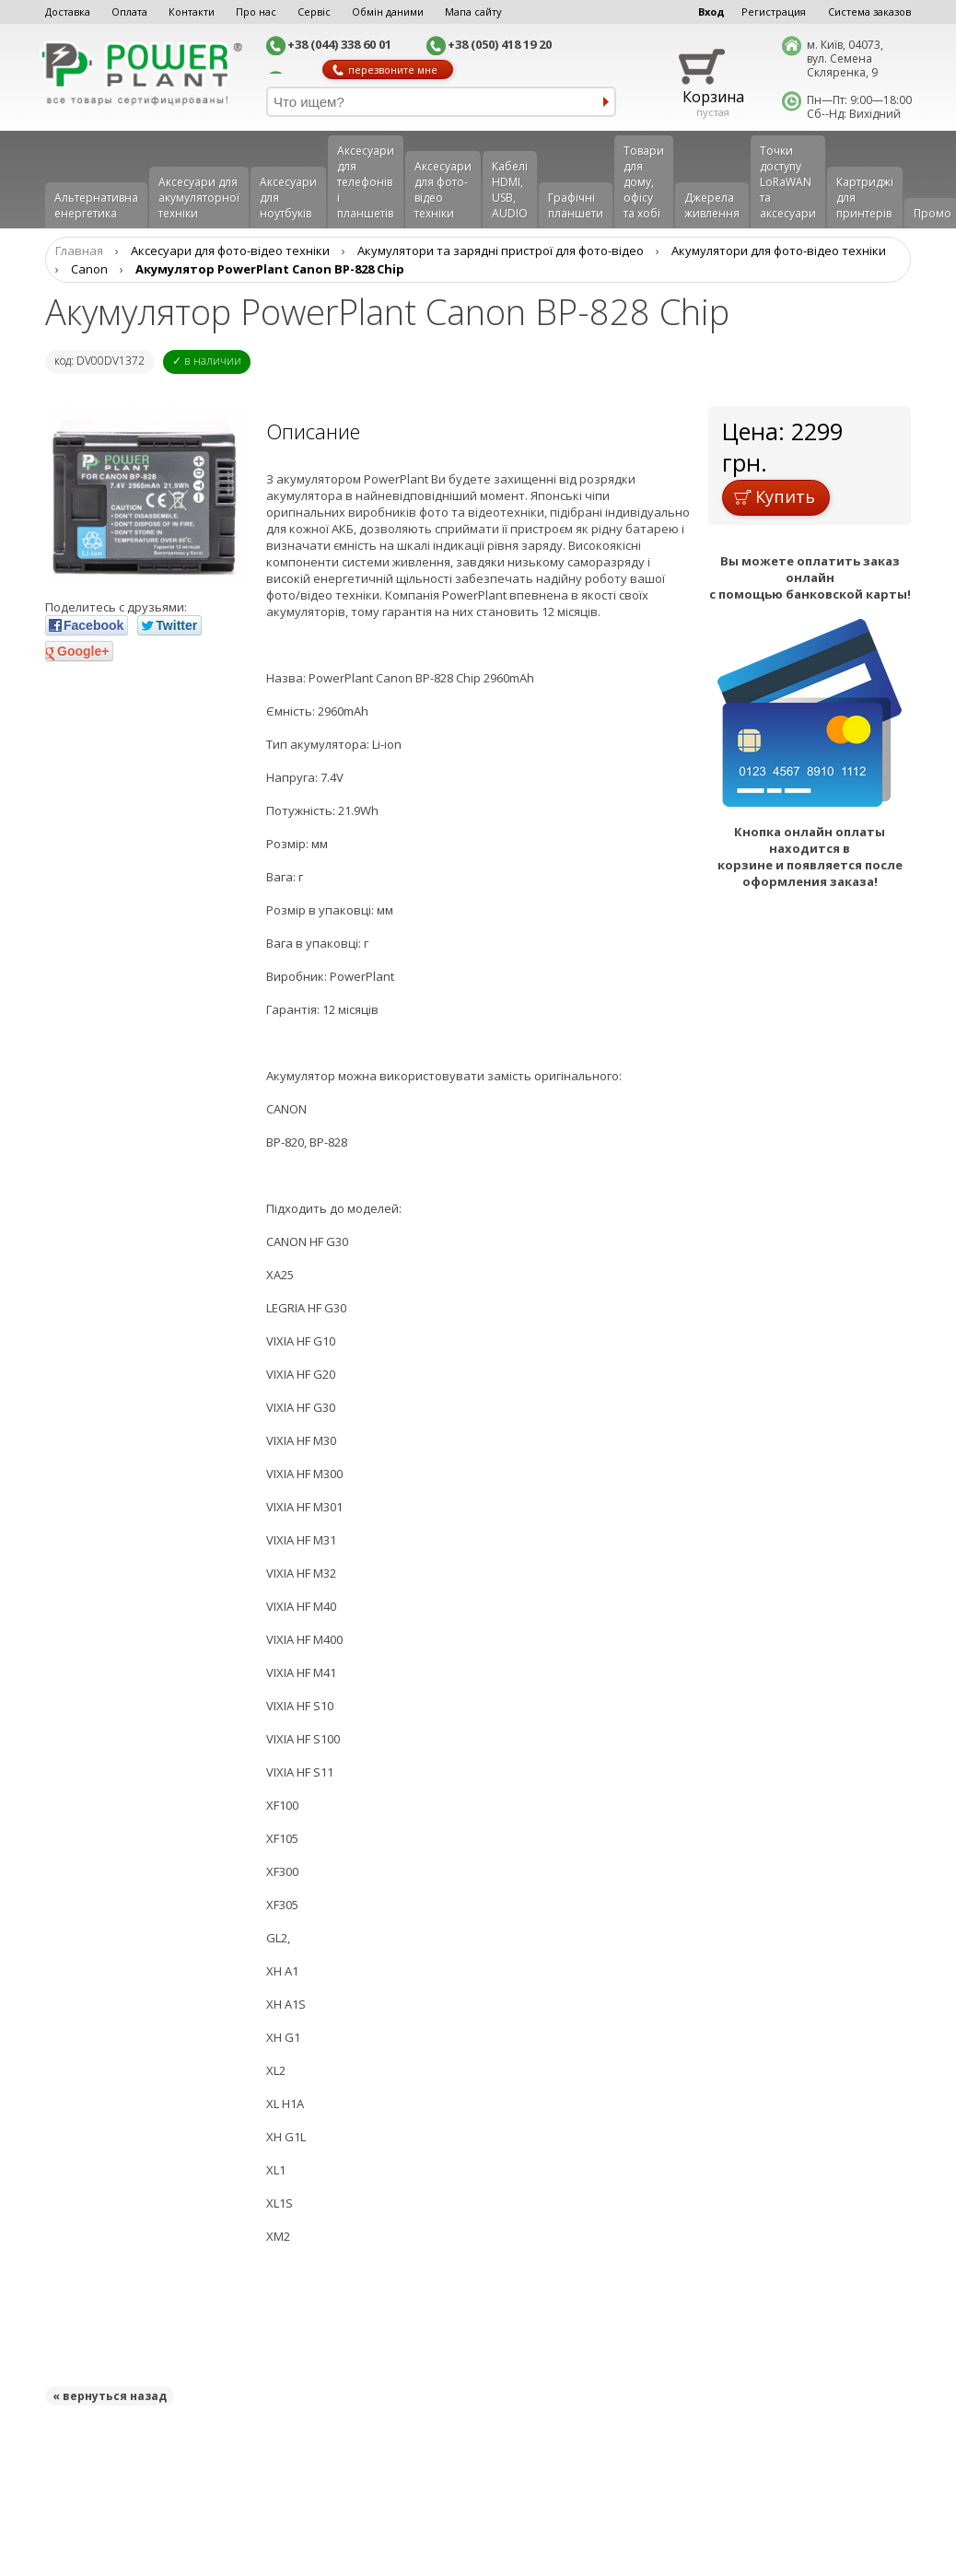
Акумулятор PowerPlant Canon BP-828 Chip (269, 269)
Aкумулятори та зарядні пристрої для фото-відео (500, 250)
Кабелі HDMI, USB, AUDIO (510, 189)
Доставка (67, 11)
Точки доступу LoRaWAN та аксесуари (788, 182)
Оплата (129, 11)
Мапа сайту (473, 11)
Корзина (713, 97)
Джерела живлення (712, 205)
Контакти (192, 11)
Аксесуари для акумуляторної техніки (198, 197)
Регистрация (773, 11)
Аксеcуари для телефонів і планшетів (365, 182)
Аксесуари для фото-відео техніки (443, 189)
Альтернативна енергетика (96, 205)
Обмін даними (388, 11)
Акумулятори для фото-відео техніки (778, 250)
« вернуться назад (109, 2396)
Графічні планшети (575, 205)
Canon (89, 269)
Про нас (256, 11)
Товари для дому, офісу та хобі (644, 182)
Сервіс (314, 11)
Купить (774, 496)
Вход (711, 11)
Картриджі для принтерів (864, 197)
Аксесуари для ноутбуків (288, 197)
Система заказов (869, 11)
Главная (79, 250)
